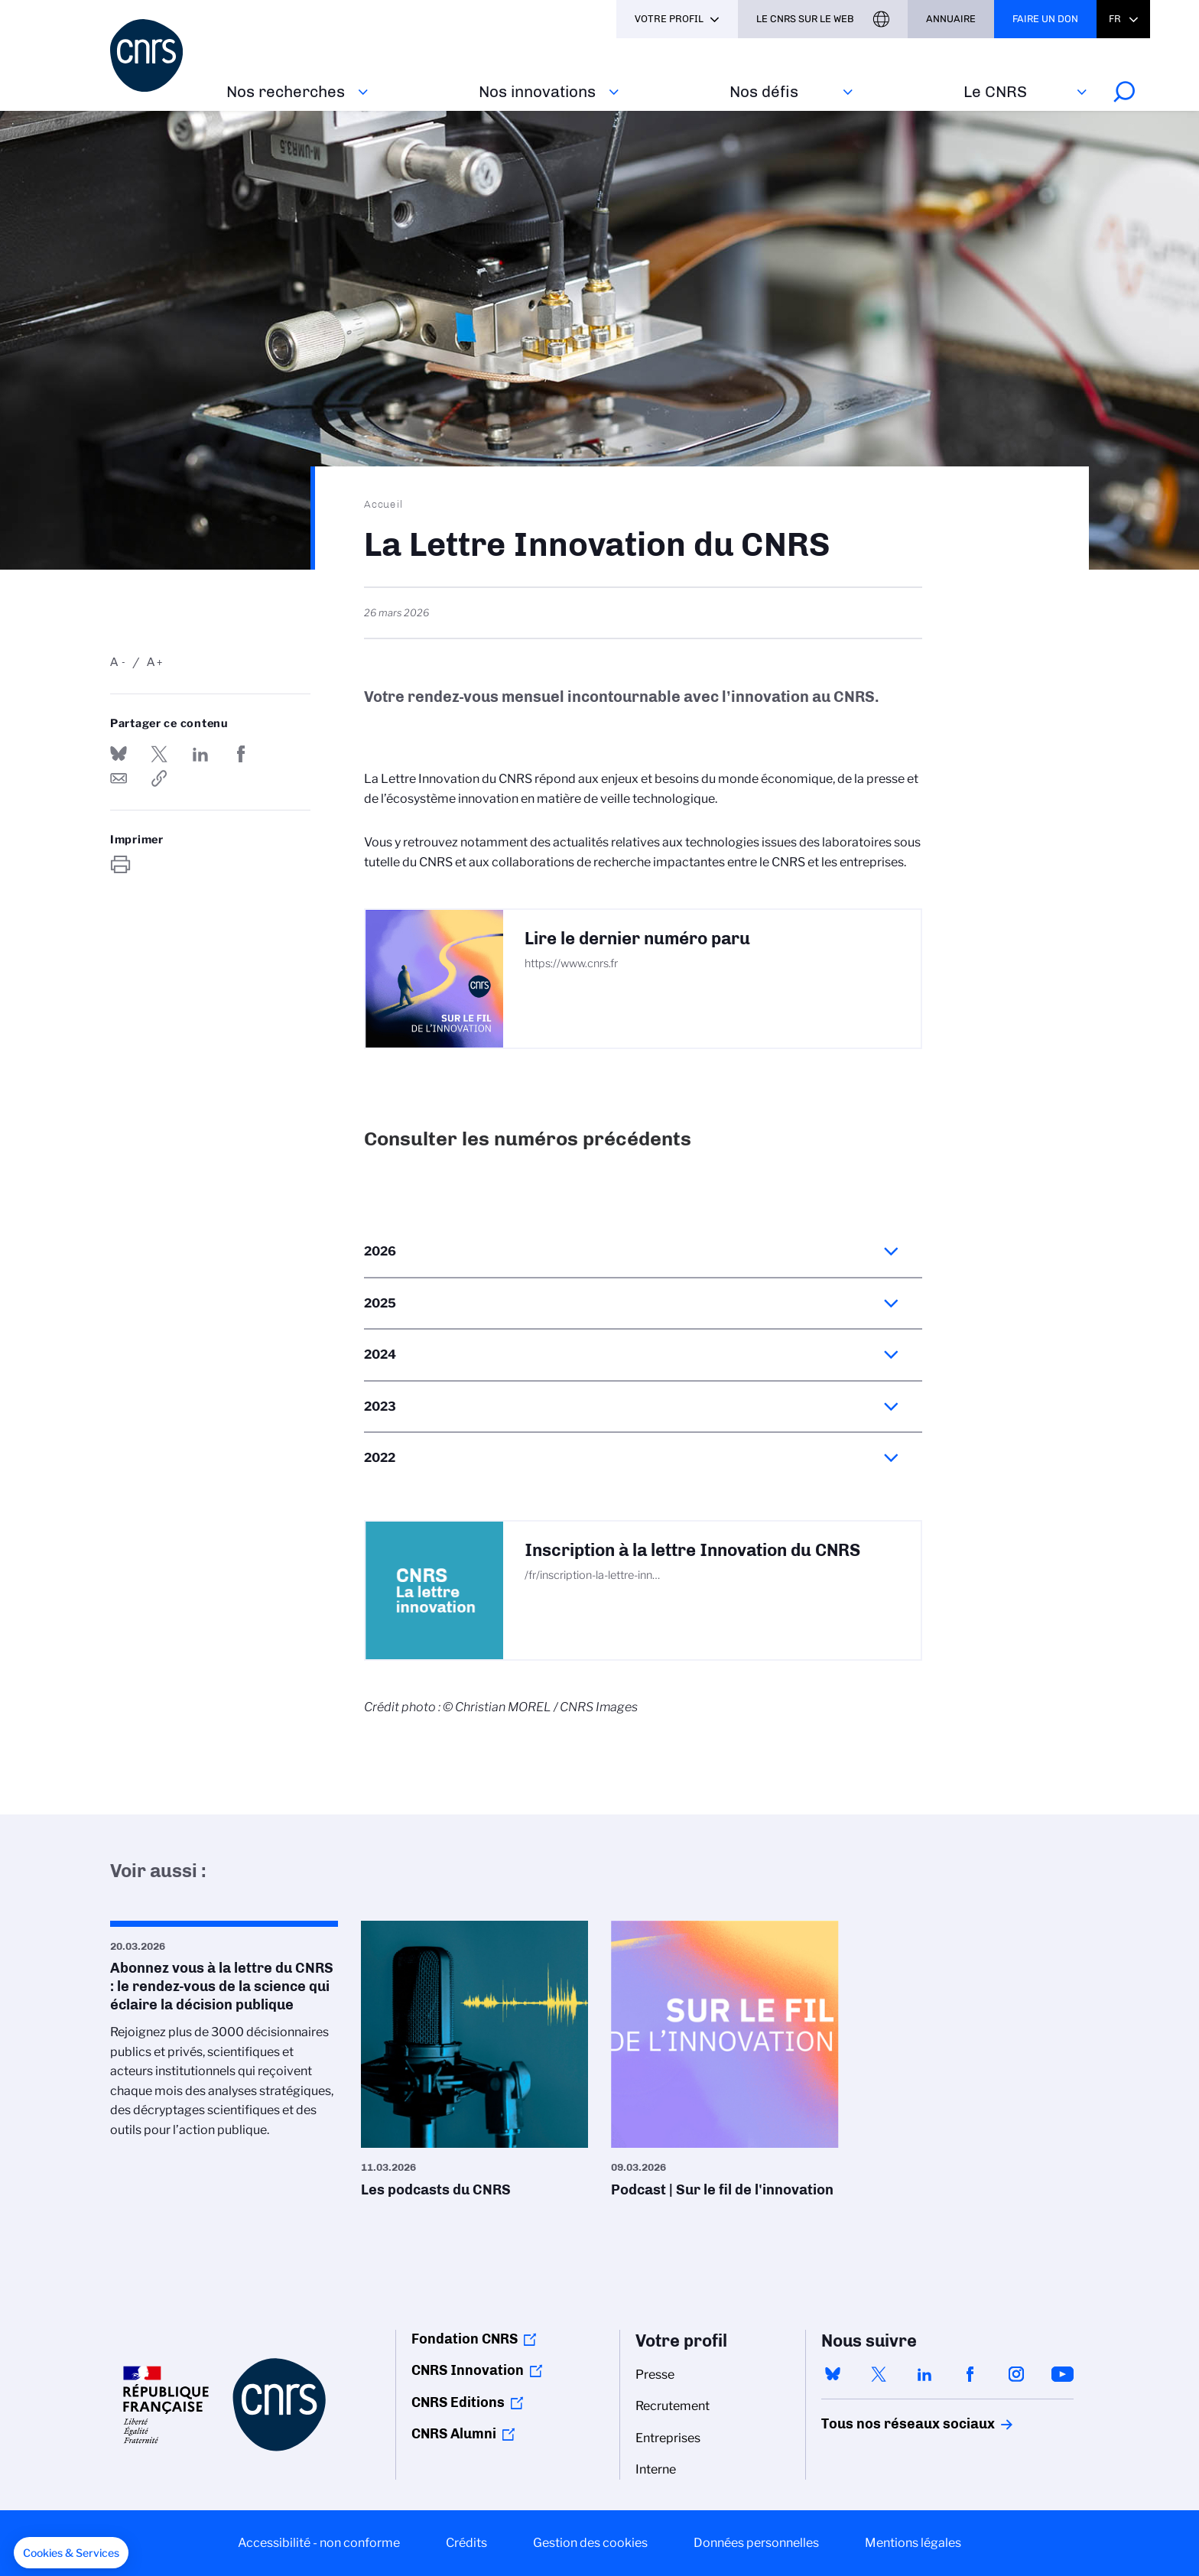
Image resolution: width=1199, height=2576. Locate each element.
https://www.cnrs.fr (571, 963)
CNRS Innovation (467, 2370)
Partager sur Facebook (240, 754)
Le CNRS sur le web (805, 18)
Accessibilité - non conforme (319, 2542)
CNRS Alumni (453, 2433)
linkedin (924, 2374)
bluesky (832, 2374)
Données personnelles (756, 2542)
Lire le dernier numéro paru (637, 938)
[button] (71, 2553)
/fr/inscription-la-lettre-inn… (592, 1575)
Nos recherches (285, 91)
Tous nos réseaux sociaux (881, 2423)
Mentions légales (913, 2542)
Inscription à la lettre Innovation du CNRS (692, 1550)
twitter (878, 2374)
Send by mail (118, 778)
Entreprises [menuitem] (667, 2438)
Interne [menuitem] (655, 2469)
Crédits (466, 2542)
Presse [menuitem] (654, 2374)
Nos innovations (537, 91)
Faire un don (1045, 18)
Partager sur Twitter (159, 754)
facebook (970, 2374)
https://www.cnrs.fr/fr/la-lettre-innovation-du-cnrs (159, 778)
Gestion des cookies (590, 2542)
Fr (1115, 18)
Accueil (384, 504)
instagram (1016, 2374)
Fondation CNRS (464, 2339)
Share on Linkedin (200, 754)
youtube (1062, 2374)
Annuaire (951, 18)
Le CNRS (995, 91)
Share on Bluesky (118, 754)
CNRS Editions (458, 2402)
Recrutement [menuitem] (672, 2406)
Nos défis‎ (763, 91)
